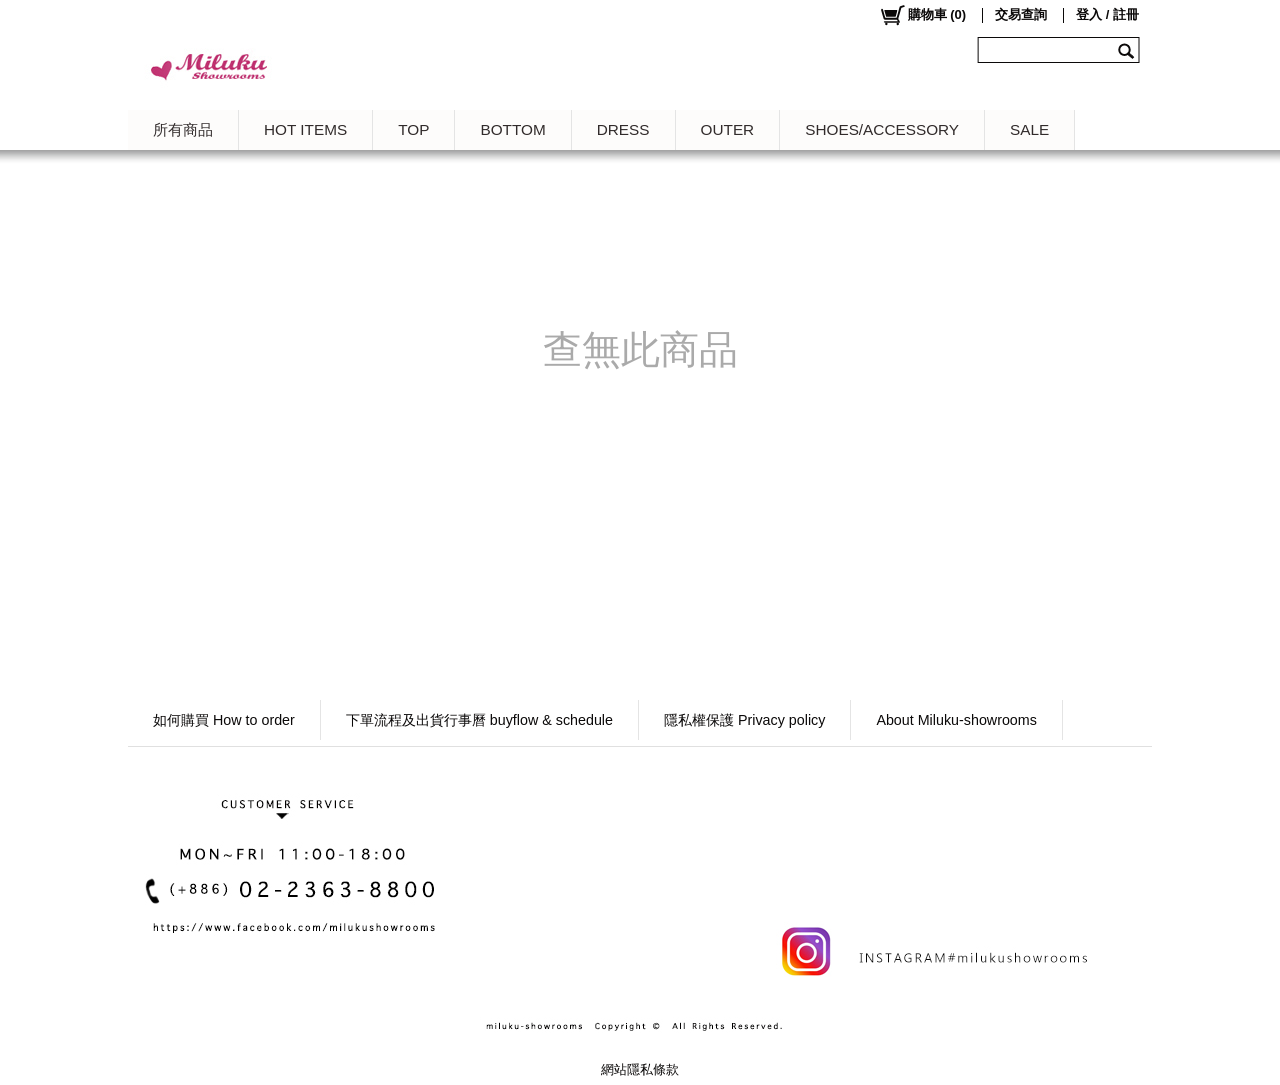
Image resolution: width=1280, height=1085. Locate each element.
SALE (1029, 129)
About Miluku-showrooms (956, 720)
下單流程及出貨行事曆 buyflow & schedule (479, 720)
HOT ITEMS (305, 129)
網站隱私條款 (640, 1069)
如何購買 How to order (224, 720)
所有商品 (183, 129)
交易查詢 (1021, 14)
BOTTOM (512, 129)
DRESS (623, 129)
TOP (413, 129)
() (922, 15)
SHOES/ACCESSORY (882, 129)
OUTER (728, 129)
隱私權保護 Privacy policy (744, 720)
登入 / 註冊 (1107, 14)
